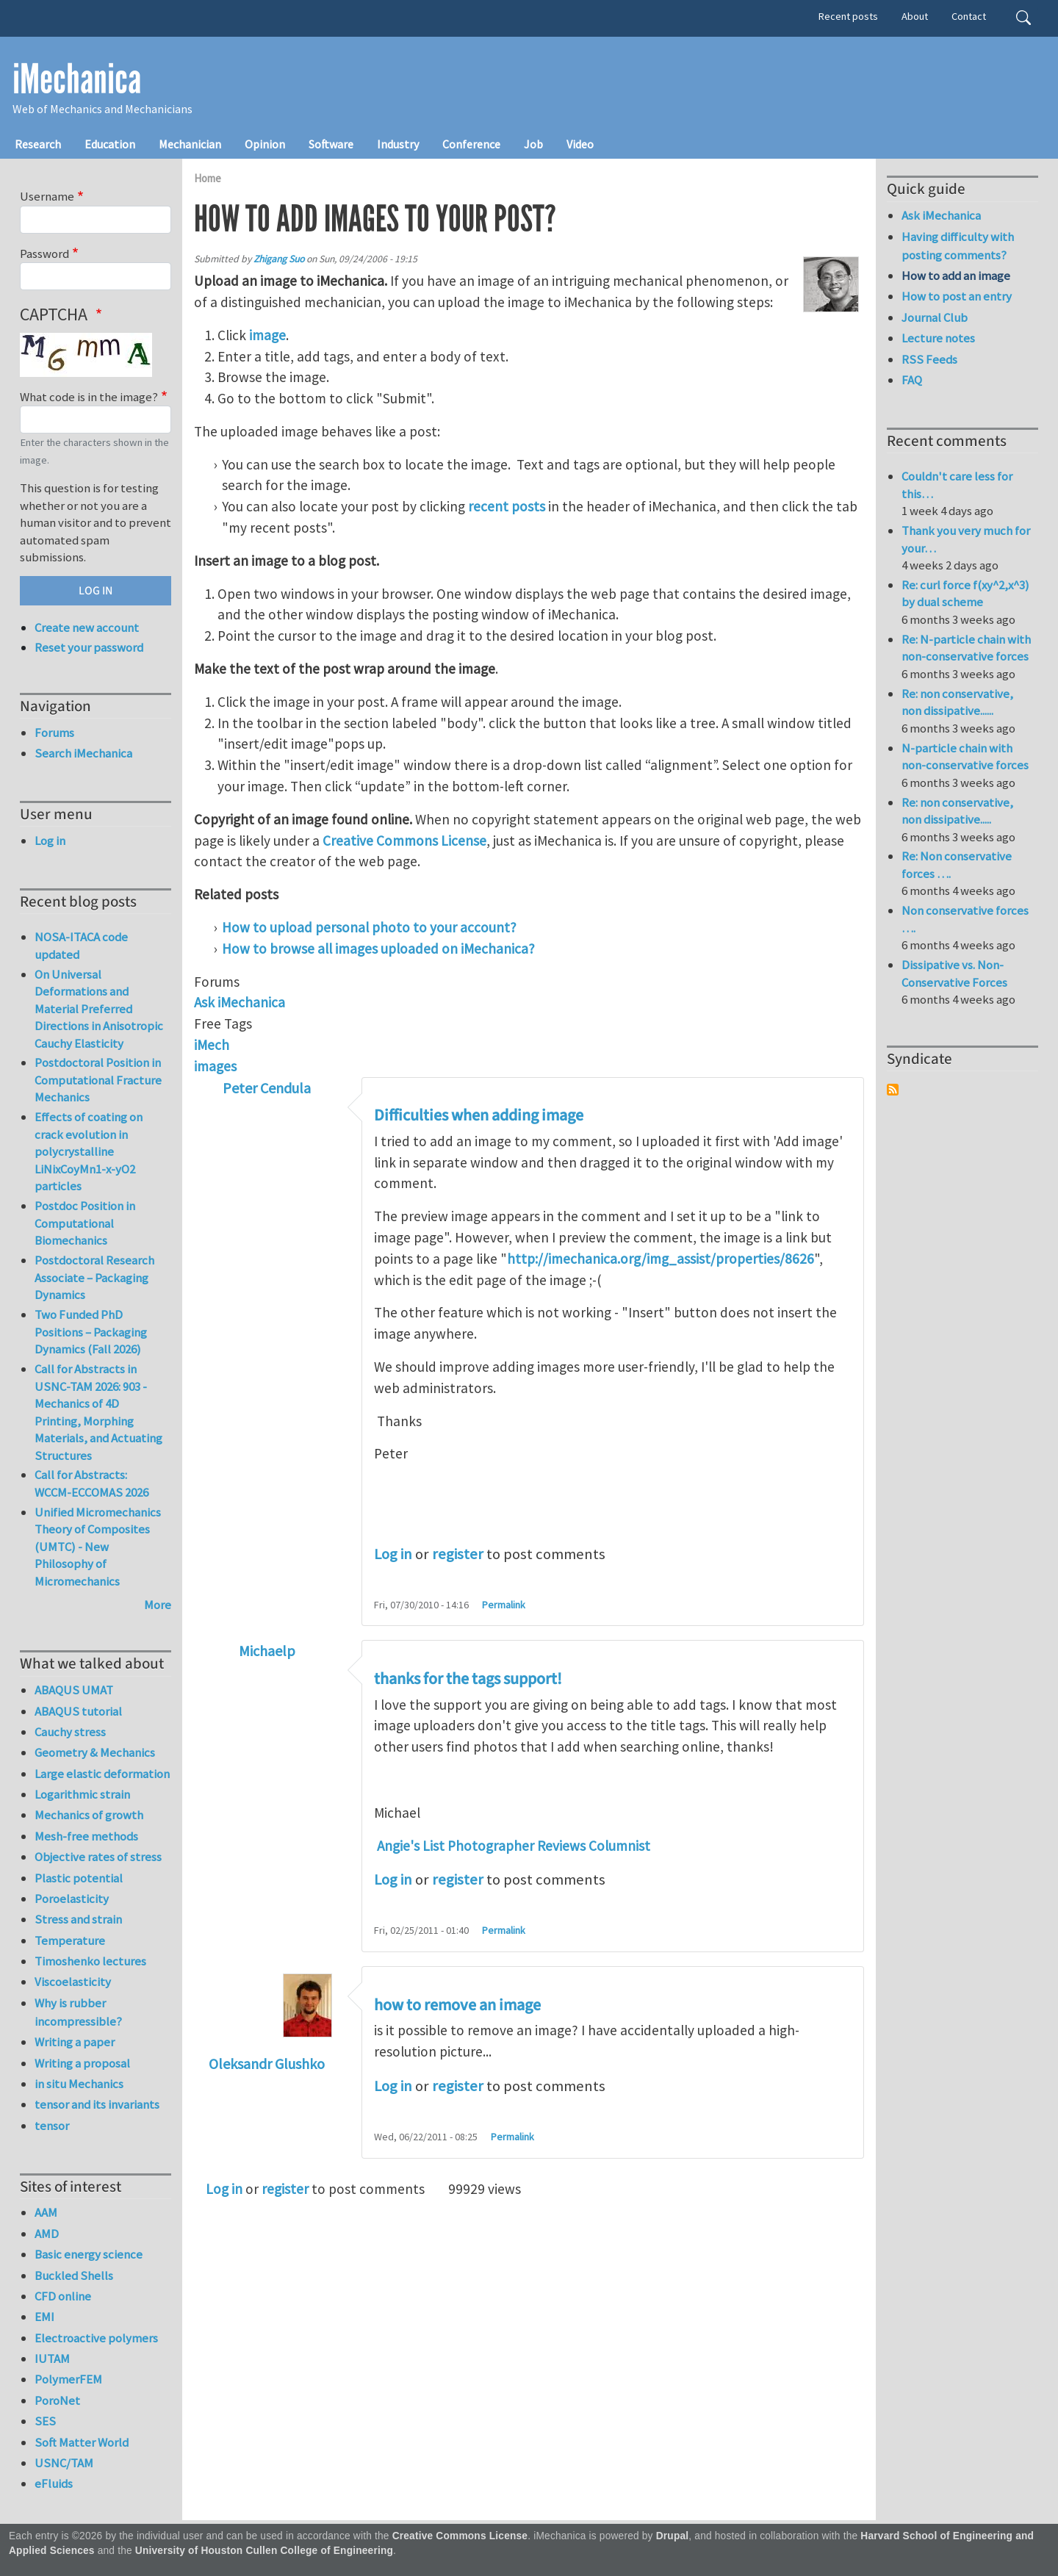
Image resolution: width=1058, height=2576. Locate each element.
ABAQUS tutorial (78, 1711)
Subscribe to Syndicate (893, 1089)
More (157, 1605)
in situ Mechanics (79, 2084)
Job (533, 144)
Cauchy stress (70, 1732)
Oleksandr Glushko (267, 2063)
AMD (47, 2234)
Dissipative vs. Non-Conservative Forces (954, 973)
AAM (46, 2212)
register (457, 1554)
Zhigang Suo (278, 259)
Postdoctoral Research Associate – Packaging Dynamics (94, 1277)
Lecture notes (938, 338)
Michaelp (267, 1650)
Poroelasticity (72, 1898)
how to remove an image (457, 2005)
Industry (398, 144)
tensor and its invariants (97, 2104)
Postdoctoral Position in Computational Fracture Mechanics (98, 1079)
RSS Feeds (929, 359)
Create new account (87, 627)
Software (331, 144)
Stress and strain (78, 1919)
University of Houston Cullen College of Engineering (264, 2550)
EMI (44, 2317)
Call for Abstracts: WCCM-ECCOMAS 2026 (91, 1483)
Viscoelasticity (73, 1982)
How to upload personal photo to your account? (369, 927)
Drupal (672, 2535)
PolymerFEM (68, 2379)
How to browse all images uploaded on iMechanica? (378, 948)
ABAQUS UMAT (74, 1690)
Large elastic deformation (102, 1774)
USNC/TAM (64, 2463)
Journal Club (935, 317)
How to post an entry (957, 296)
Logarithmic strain (82, 1794)
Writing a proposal (82, 2063)
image (267, 335)
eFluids (54, 2483)
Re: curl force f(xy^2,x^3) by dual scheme (965, 594)
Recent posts (848, 16)
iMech (211, 1045)
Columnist (619, 1845)
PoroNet (57, 2400)
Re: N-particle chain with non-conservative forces (966, 648)
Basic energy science (89, 2254)
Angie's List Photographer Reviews (481, 1845)
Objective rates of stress (98, 1857)
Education (109, 144)
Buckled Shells (74, 2275)
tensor (52, 2126)
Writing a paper (75, 2042)
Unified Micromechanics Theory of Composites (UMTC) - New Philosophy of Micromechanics (98, 1546)
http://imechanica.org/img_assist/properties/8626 (660, 1258)
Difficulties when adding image (478, 1115)
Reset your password (89, 647)
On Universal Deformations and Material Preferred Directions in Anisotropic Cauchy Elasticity (99, 1008)
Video (580, 144)
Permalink (503, 1604)
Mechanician (190, 144)
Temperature (70, 1940)
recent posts (506, 506)
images (215, 1066)
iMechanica (76, 79)
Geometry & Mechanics (95, 1752)
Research (38, 144)
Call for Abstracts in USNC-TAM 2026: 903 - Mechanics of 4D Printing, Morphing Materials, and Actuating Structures (98, 1412)
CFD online (63, 2296)
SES (45, 2421)
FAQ (912, 380)
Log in (393, 1554)
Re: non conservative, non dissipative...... (957, 702)
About (915, 16)
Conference (471, 144)
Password (44, 253)
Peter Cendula (267, 1088)
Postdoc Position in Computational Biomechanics (85, 1223)
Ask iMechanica (239, 1002)
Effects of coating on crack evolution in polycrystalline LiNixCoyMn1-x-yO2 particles (89, 1151)
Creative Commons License (404, 840)
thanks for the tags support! (468, 1679)
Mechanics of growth (89, 1815)
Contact (968, 16)
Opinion (265, 144)
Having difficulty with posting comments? (958, 246)
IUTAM (52, 2358)
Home (207, 178)
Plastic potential (79, 1878)
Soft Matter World (82, 2442)
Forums (54, 732)
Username (47, 196)
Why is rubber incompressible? (78, 2012)
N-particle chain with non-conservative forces (965, 757)
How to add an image (956, 275)
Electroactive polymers (96, 2338)
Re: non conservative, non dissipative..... (957, 811)
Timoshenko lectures (90, 1961)
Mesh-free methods (86, 1836)
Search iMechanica (83, 753)
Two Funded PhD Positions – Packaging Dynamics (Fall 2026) (91, 1331)
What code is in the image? (89, 397)
